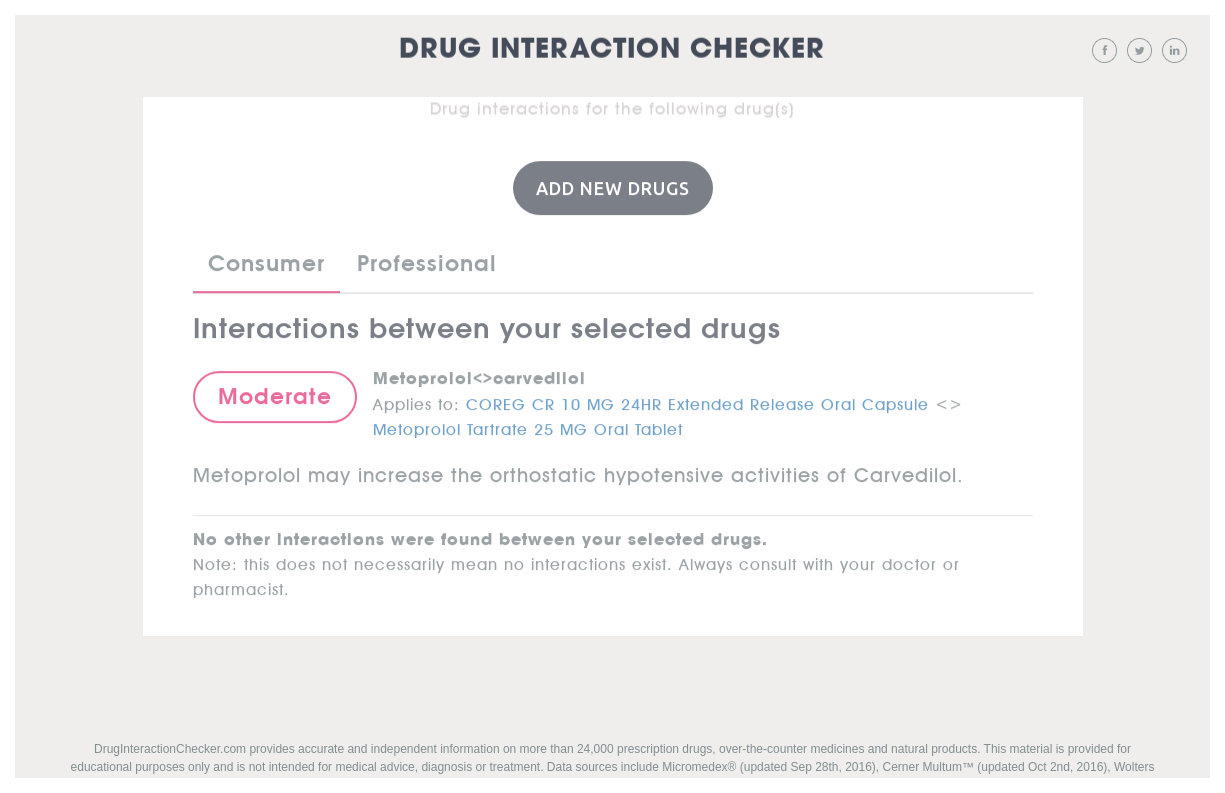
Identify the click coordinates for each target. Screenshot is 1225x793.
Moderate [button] (275, 395)
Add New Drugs (613, 187)
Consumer (266, 262)
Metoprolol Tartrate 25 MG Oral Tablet (528, 425)
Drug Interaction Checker (612, 49)
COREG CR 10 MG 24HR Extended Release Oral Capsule (697, 400)
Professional (427, 262)
